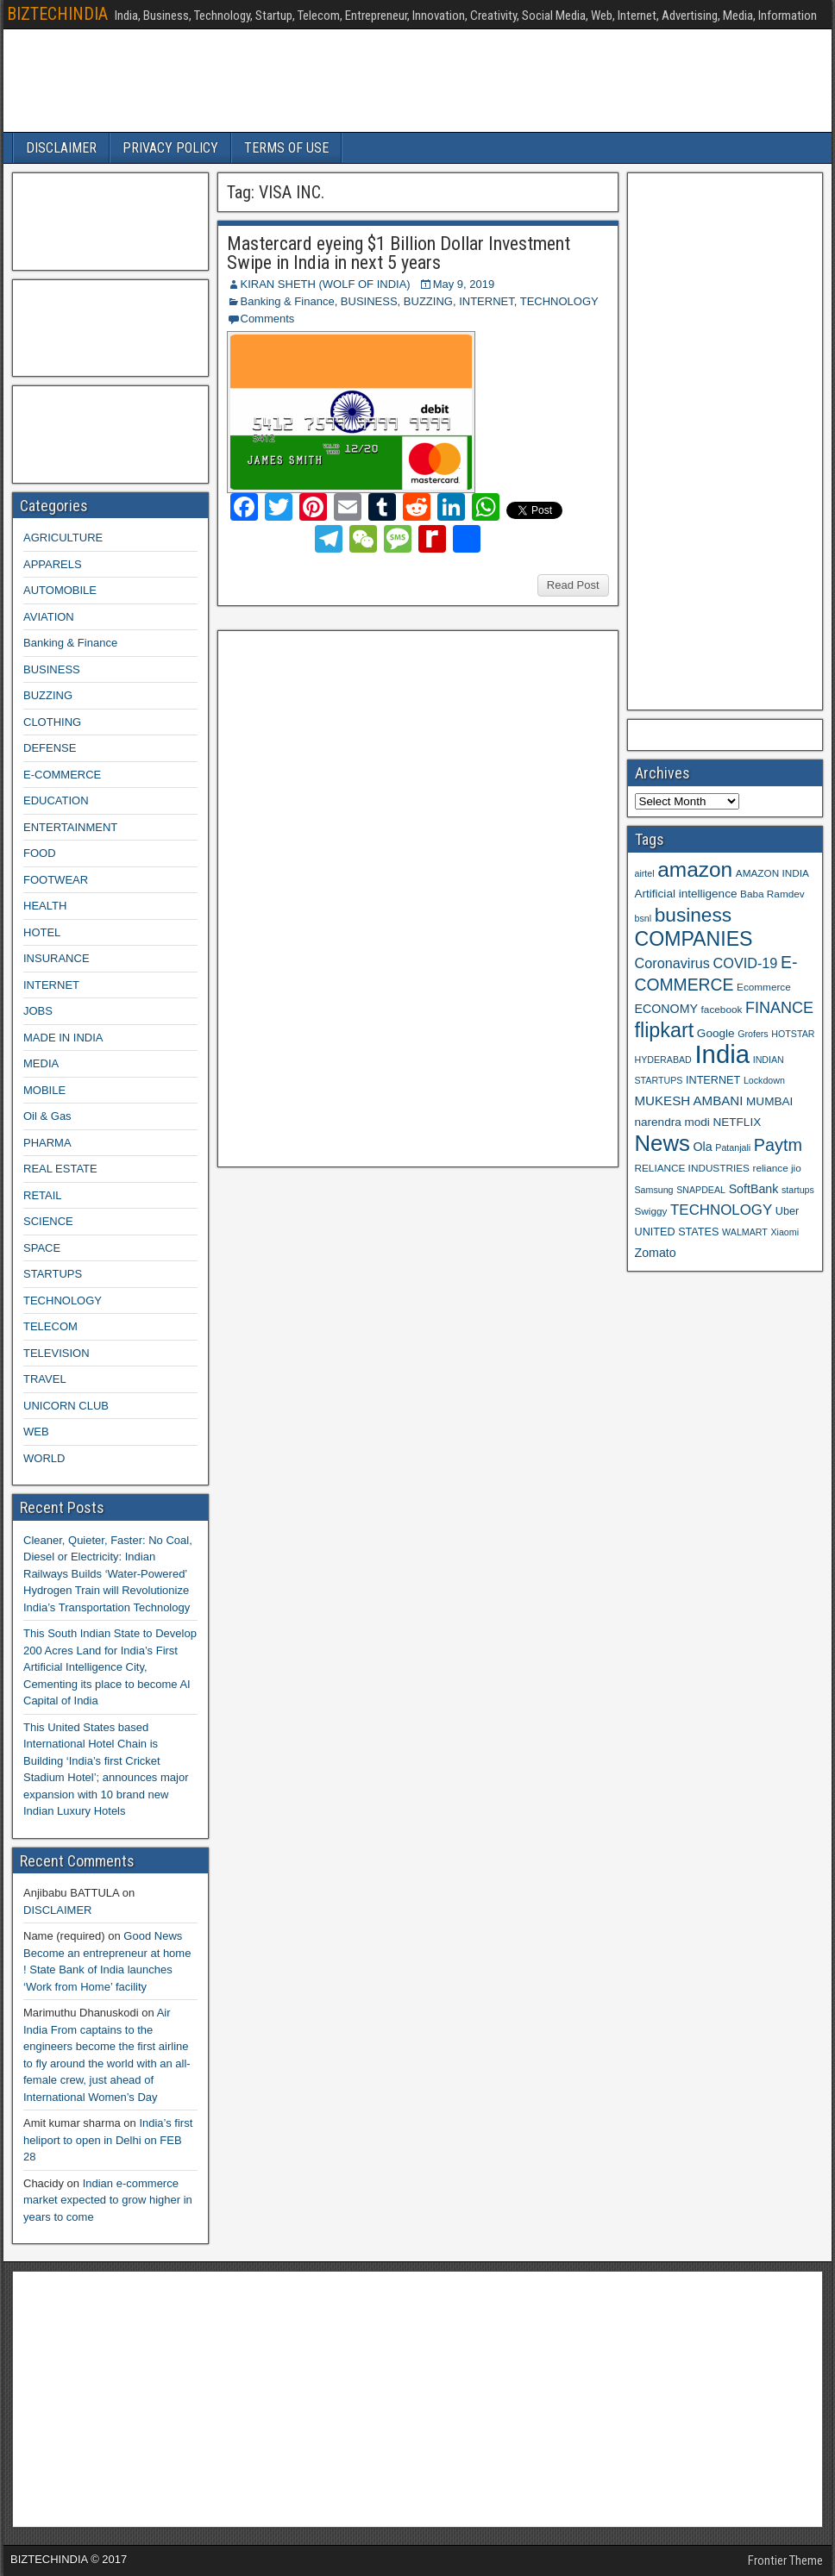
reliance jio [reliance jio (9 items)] (777, 1167)
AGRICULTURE (63, 537)
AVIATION (48, 616)
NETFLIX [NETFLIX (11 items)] (737, 1122)
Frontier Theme (785, 2560)
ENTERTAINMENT (70, 827)
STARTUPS (52, 1273)
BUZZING (428, 301)
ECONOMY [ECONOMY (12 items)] (666, 1009)
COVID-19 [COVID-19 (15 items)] (745, 963)
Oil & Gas (47, 1116)
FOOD (39, 853)
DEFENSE (49, 747)
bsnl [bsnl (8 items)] (643, 918)
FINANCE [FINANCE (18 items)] (779, 1007)
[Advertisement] (354, 896)
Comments (268, 318)
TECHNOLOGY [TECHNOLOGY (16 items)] (721, 1210)
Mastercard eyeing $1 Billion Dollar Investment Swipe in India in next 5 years (398, 253)
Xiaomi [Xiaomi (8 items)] (784, 1232)
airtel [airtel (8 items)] (645, 873)
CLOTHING (52, 722)
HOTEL (41, 932)
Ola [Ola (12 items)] (703, 1147)
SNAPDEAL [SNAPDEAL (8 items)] (700, 1190)
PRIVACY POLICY (170, 148)
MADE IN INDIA (63, 1037)
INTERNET (486, 301)
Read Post (573, 584)
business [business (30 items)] (693, 914)
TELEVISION (56, 1353)
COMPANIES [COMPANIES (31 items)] (694, 939)
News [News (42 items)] (662, 1143)
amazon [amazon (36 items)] (694, 869)
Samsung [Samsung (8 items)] (654, 1190)
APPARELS (52, 564)
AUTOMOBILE (60, 590)
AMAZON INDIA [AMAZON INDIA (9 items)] (772, 872)
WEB (36, 1431)
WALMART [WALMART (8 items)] (745, 1232)
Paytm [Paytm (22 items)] (778, 1144)
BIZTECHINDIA (57, 13)
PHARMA (47, 1142)
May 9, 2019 (464, 284)
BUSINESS (369, 301)
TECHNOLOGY (559, 301)
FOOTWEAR (55, 879)
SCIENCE (48, 1221)
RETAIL (42, 1195)
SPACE (41, 1247)
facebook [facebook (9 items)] (722, 1009)
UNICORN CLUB (66, 1405)
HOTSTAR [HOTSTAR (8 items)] (792, 1034)
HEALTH (44, 905)
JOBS (38, 1010)
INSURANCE (56, 958)
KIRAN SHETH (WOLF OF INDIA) (326, 284)
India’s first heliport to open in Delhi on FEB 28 (107, 2139)
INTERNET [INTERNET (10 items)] (713, 1080)
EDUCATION (56, 800)
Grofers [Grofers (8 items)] (753, 1034)
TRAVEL (44, 1378)
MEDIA (41, 1063)
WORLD (44, 1458)
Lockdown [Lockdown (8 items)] (764, 1080)
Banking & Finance (288, 301)
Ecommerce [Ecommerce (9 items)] (764, 986)
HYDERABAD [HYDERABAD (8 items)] (663, 1059)
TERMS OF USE (286, 148)
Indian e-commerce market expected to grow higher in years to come (107, 2200)
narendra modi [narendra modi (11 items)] (672, 1122)
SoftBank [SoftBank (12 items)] (754, 1189)
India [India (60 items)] (722, 1054)
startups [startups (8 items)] (798, 1190)
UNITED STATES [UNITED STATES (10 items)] (677, 1232)
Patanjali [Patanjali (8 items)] (732, 1147)
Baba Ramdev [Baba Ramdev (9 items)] (772, 893)
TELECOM (50, 1326)
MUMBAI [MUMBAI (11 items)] (769, 1101)
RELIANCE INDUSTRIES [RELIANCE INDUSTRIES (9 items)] (692, 1167)
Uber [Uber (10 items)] (787, 1211)
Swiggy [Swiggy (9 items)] (651, 1210)
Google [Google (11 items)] (716, 1033)
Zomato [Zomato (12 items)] (655, 1253)
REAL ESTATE (60, 1168)
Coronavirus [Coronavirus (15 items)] (672, 963)
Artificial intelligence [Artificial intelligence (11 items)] (686, 893)
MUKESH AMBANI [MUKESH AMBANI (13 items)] (689, 1100)
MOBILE (44, 1090)
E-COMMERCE (62, 774)
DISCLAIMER (61, 148)
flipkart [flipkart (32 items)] (664, 1030)
